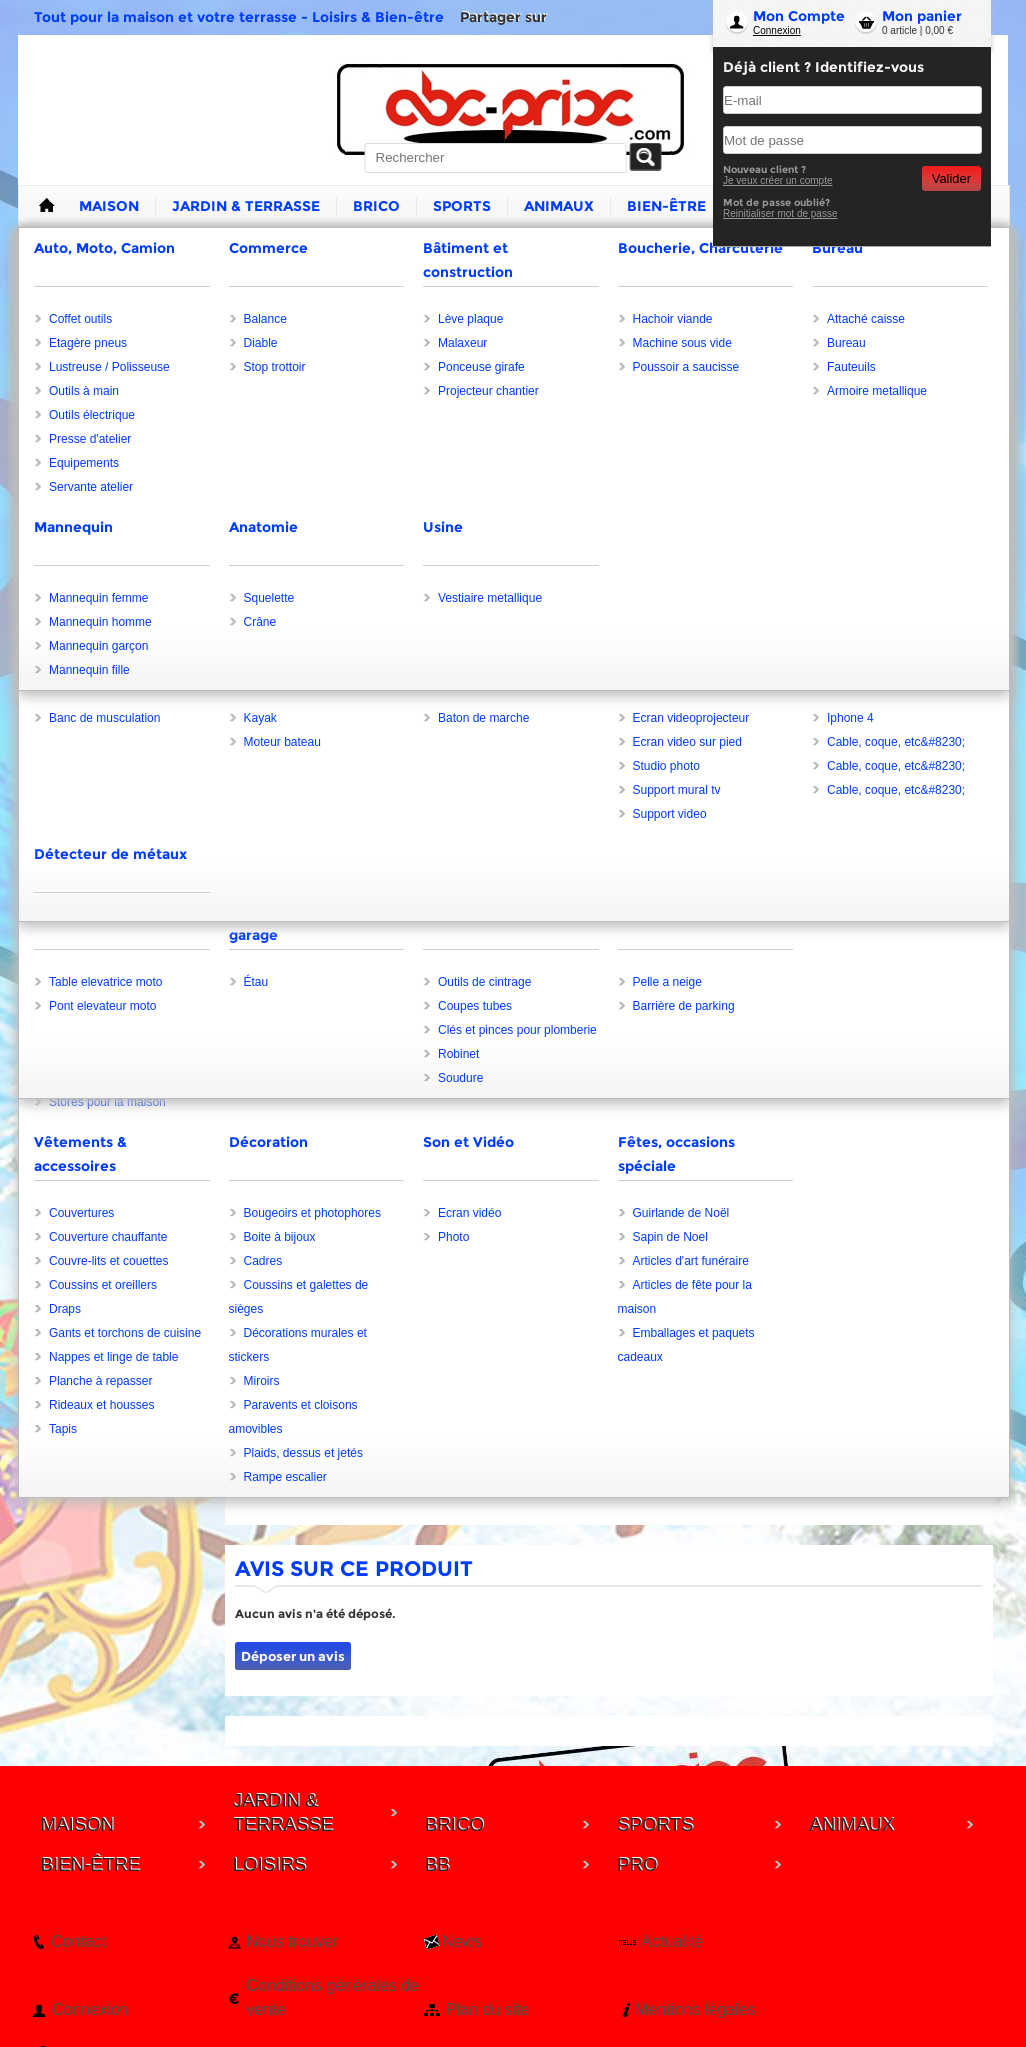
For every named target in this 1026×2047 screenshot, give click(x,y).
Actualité (671, 1941)
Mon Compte (799, 16)
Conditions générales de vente (332, 1997)
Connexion (777, 30)
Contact (78, 1941)
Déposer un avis (293, 1656)
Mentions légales (695, 2009)
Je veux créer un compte (778, 180)
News (462, 1941)
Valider (951, 178)
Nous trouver (292, 1941)
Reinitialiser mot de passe (780, 213)
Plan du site (488, 2009)
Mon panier (922, 16)
